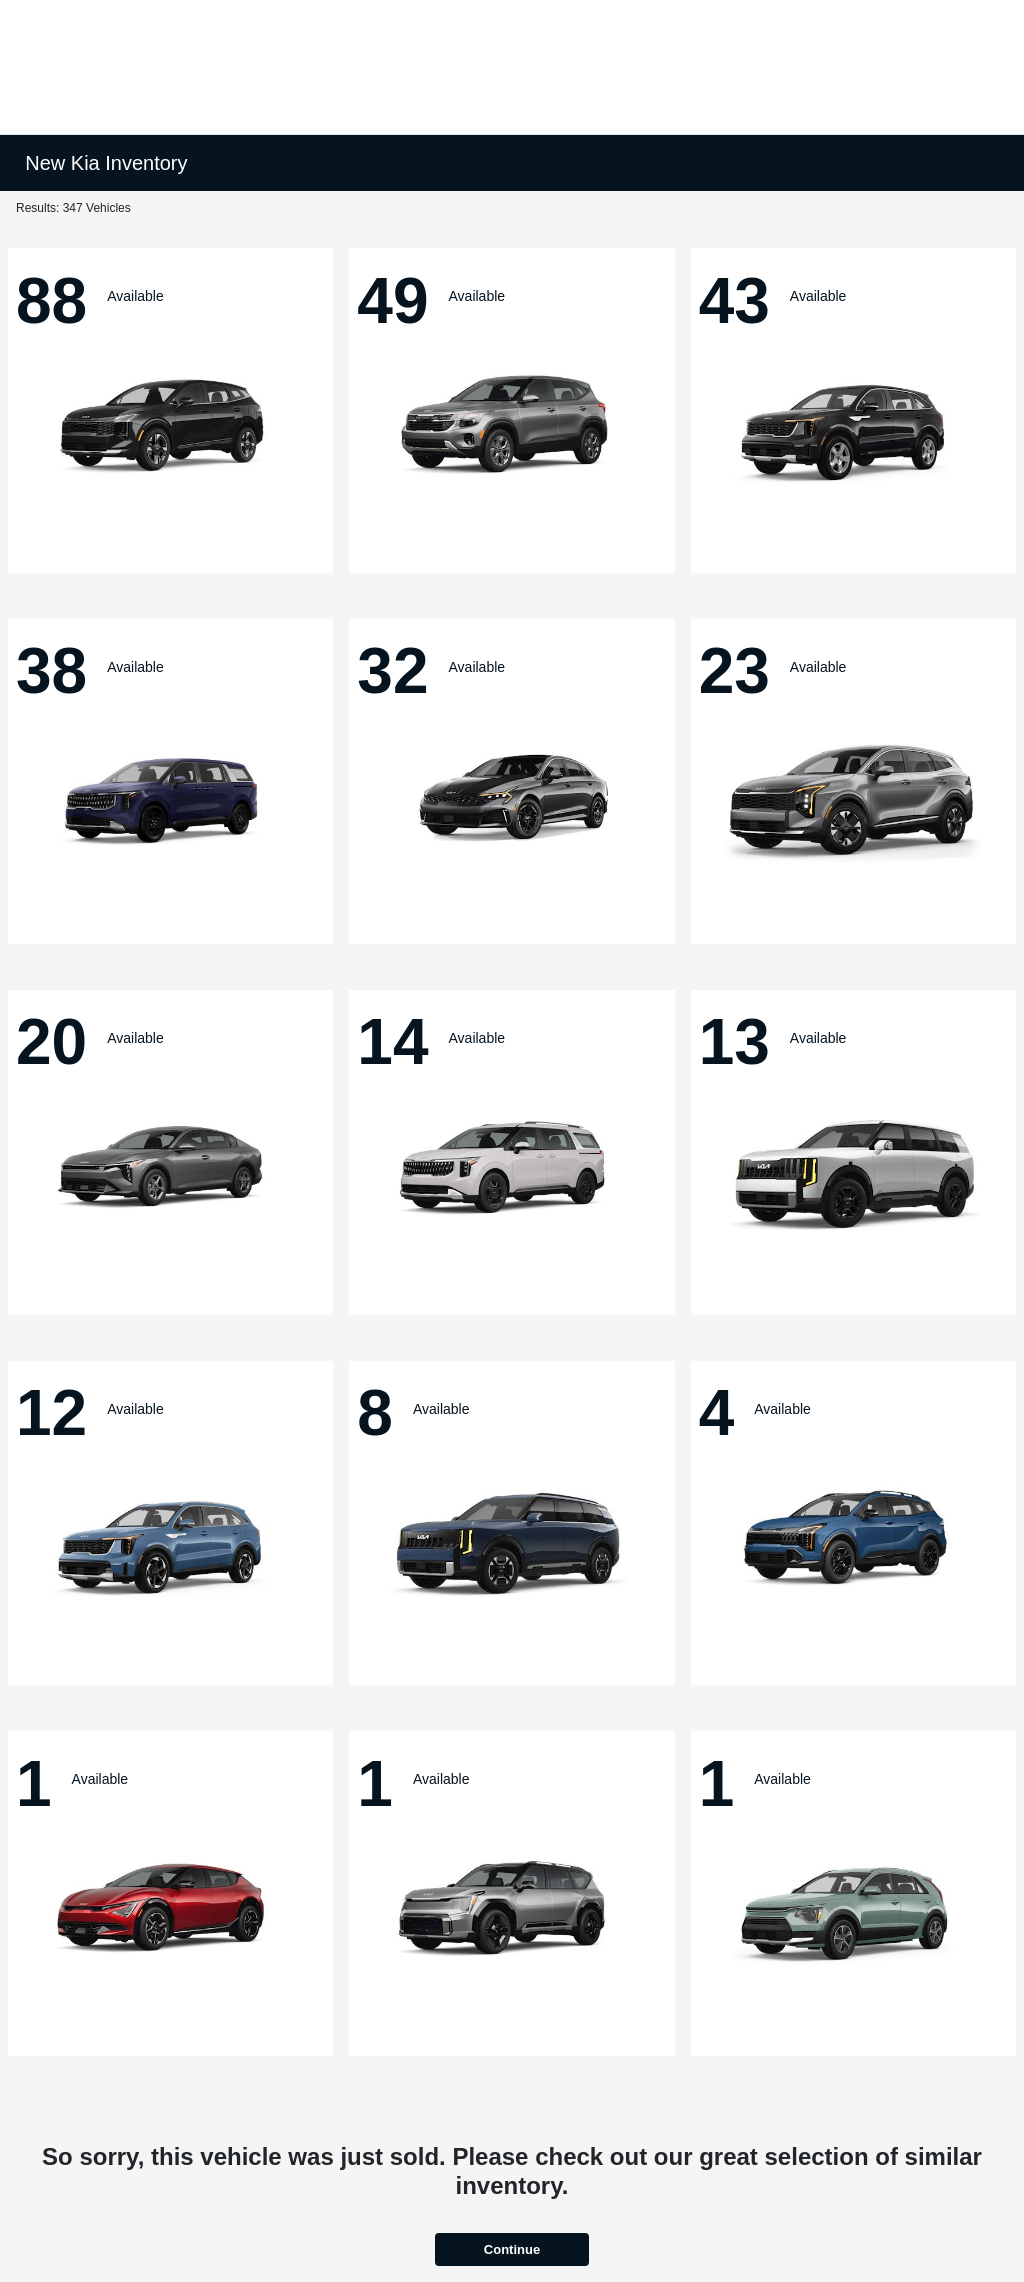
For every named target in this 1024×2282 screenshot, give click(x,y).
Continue (512, 2249)
